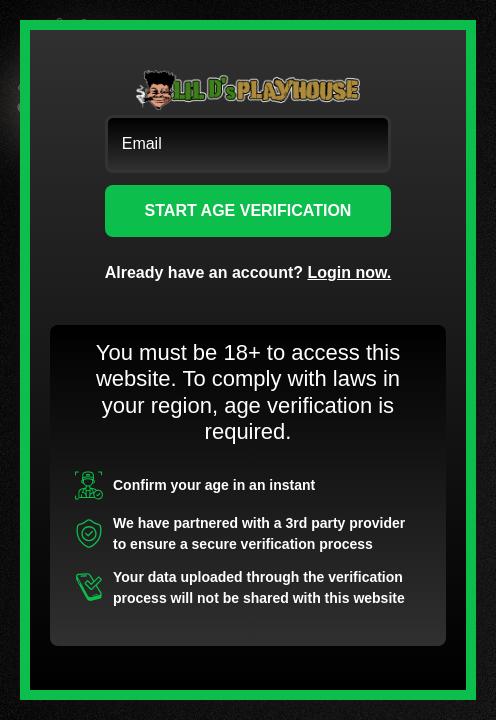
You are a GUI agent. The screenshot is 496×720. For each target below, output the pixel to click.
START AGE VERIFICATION (248, 210)
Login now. (349, 272)
